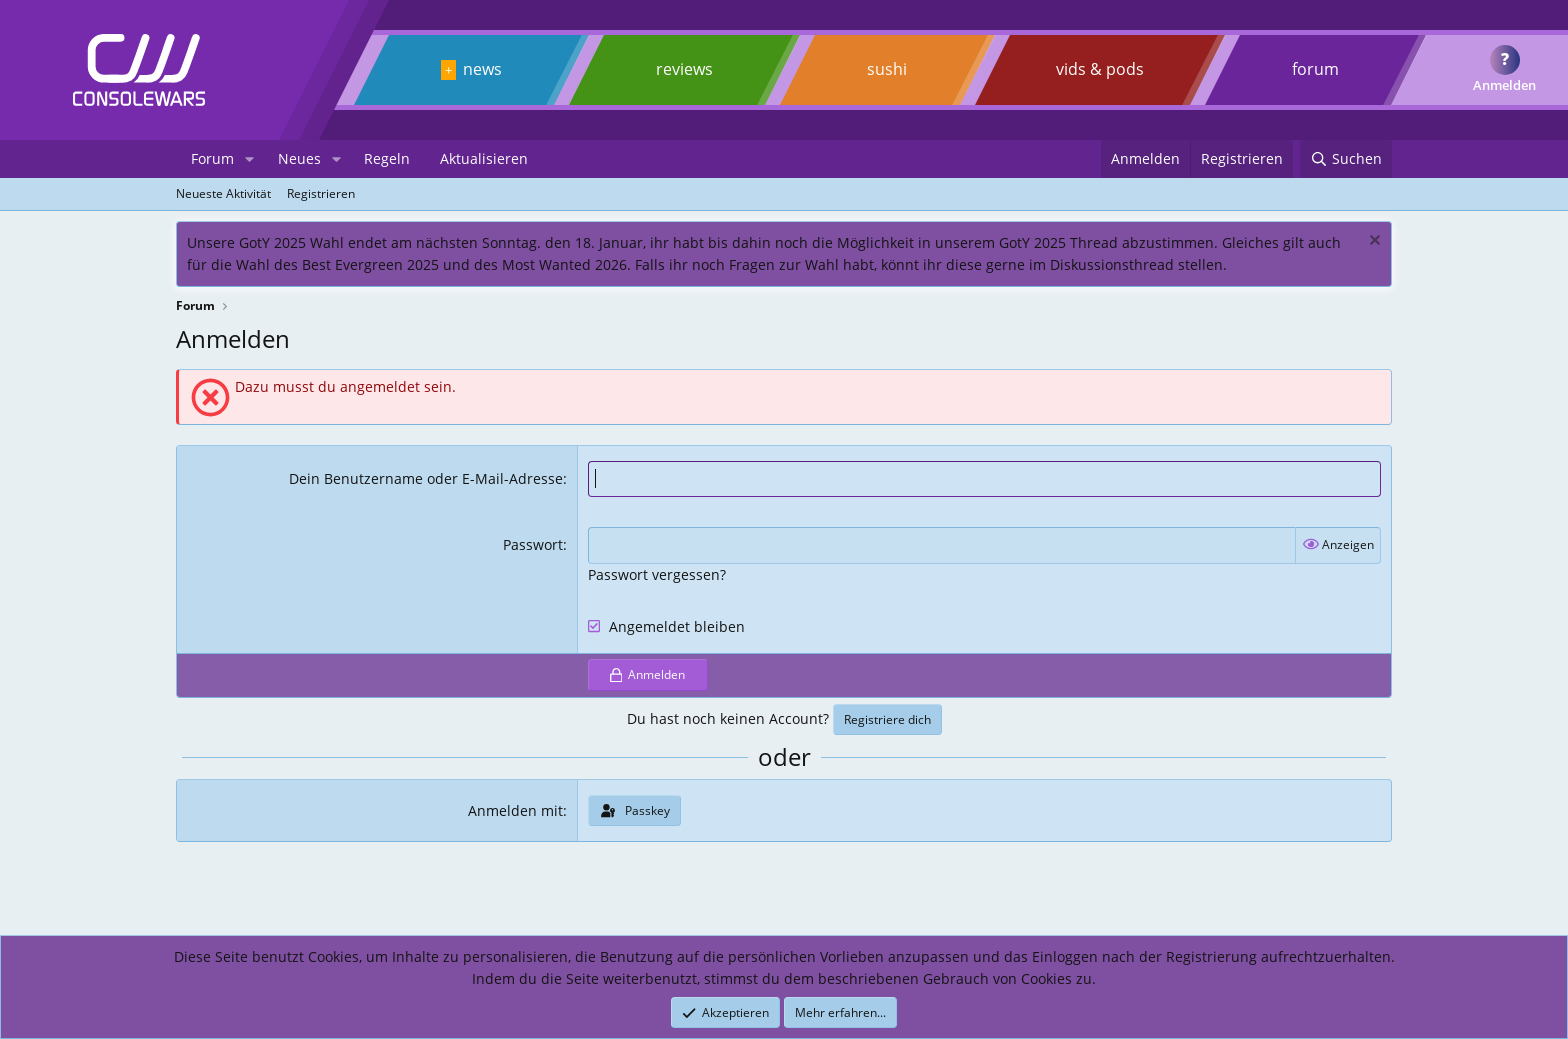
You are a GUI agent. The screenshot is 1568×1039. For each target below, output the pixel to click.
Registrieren (321, 193)
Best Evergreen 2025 (370, 264)
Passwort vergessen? (657, 574)
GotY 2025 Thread (1058, 242)
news (482, 69)
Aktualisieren (484, 158)
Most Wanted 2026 (564, 264)
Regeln (387, 158)
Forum (212, 158)
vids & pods (1100, 69)
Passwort (533, 544)
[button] (249, 159)
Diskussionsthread (1112, 264)
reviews (684, 69)
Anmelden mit (515, 810)
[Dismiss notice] (1372, 242)
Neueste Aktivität (223, 193)
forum (1315, 69)
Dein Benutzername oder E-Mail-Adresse (426, 478)
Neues (299, 158)
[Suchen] (1346, 159)
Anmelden (1504, 85)
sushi (887, 69)
